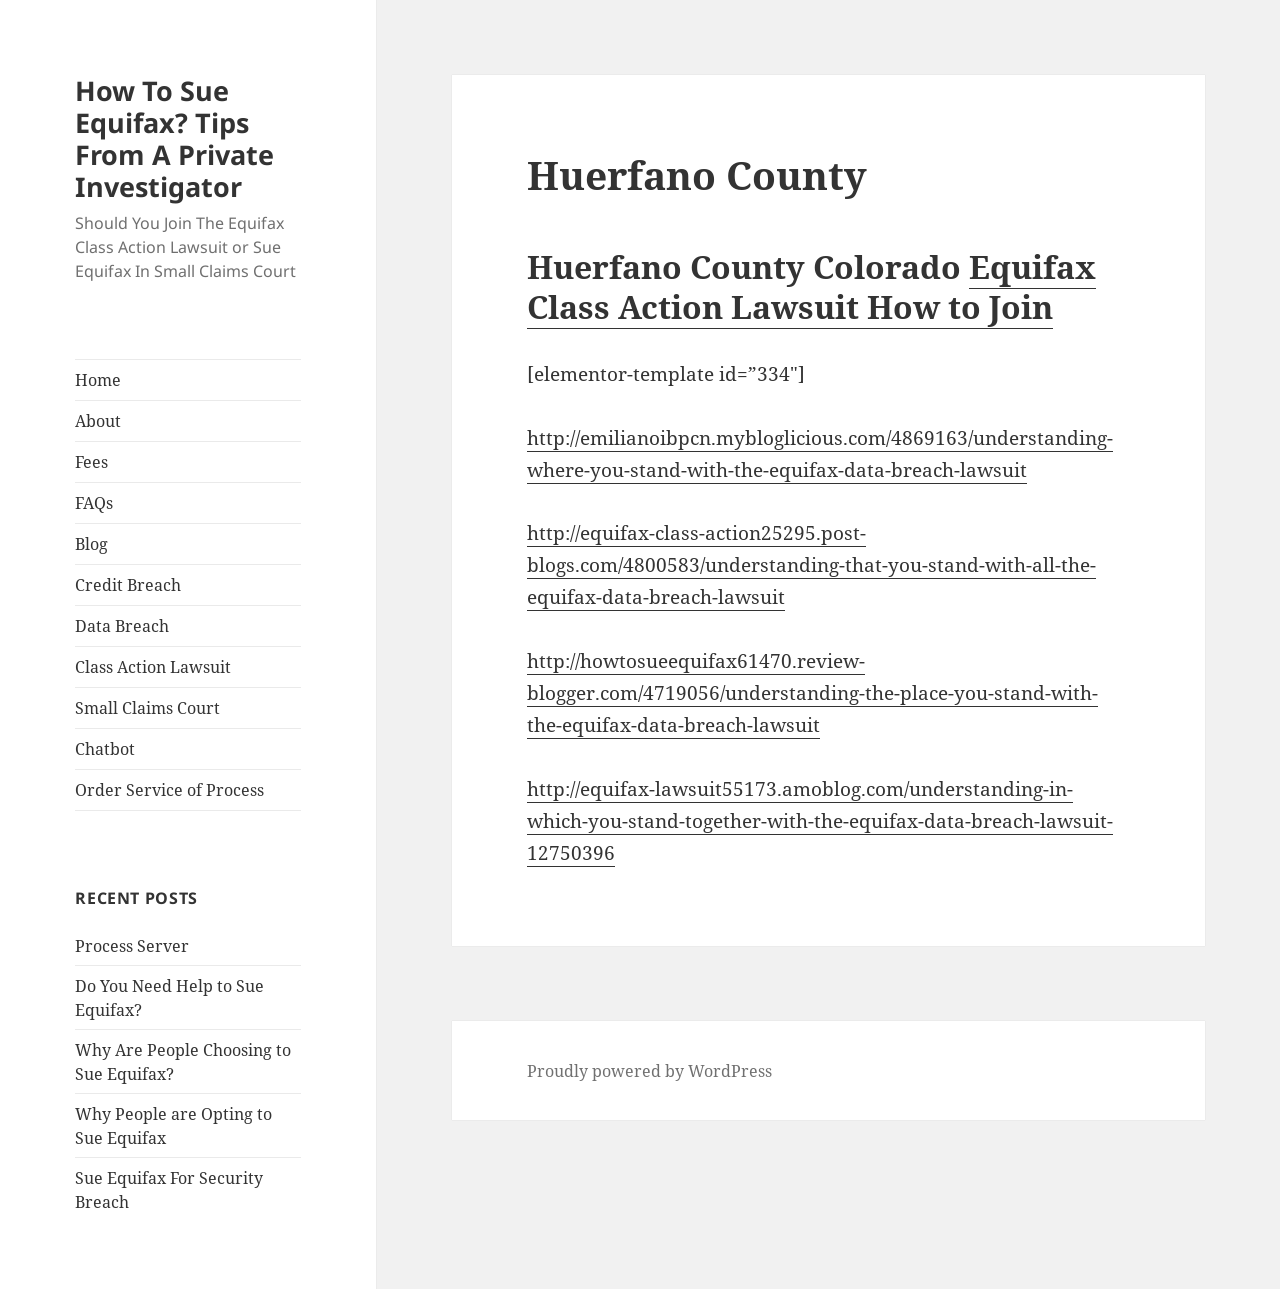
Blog (91, 544)
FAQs (94, 503)
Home (98, 380)
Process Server (132, 946)
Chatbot (105, 749)
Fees (91, 462)
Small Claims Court (147, 708)
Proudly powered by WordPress (649, 1071)
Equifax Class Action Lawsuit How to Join (811, 286)
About (98, 421)
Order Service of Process (169, 790)
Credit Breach (128, 585)
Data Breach (122, 626)
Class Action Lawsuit (153, 667)
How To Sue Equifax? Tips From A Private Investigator (174, 138)
